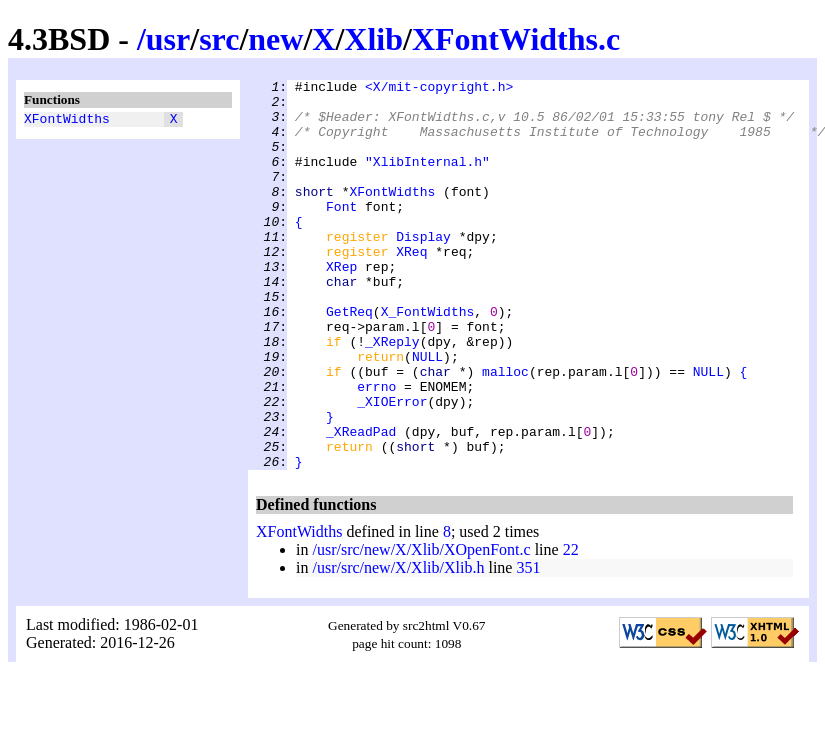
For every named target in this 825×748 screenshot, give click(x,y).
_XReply (392, 395)
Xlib (373, 39)
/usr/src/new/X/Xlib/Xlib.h (398, 645)
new (275, 39)
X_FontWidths (428, 359)
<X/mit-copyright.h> (439, 89)
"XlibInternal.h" (427, 179)
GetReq (349, 359)
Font (341, 233)
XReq (411, 287)
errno (376, 449)
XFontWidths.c (516, 39)
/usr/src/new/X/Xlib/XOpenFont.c (421, 627)
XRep (341, 305)
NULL (427, 413)
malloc (505, 431)
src (219, 39)
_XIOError (392, 467)
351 (528, 645)
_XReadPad (361, 503)
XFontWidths (67, 121)
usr (168, 39)
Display (423, 269)
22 (571, 627)
